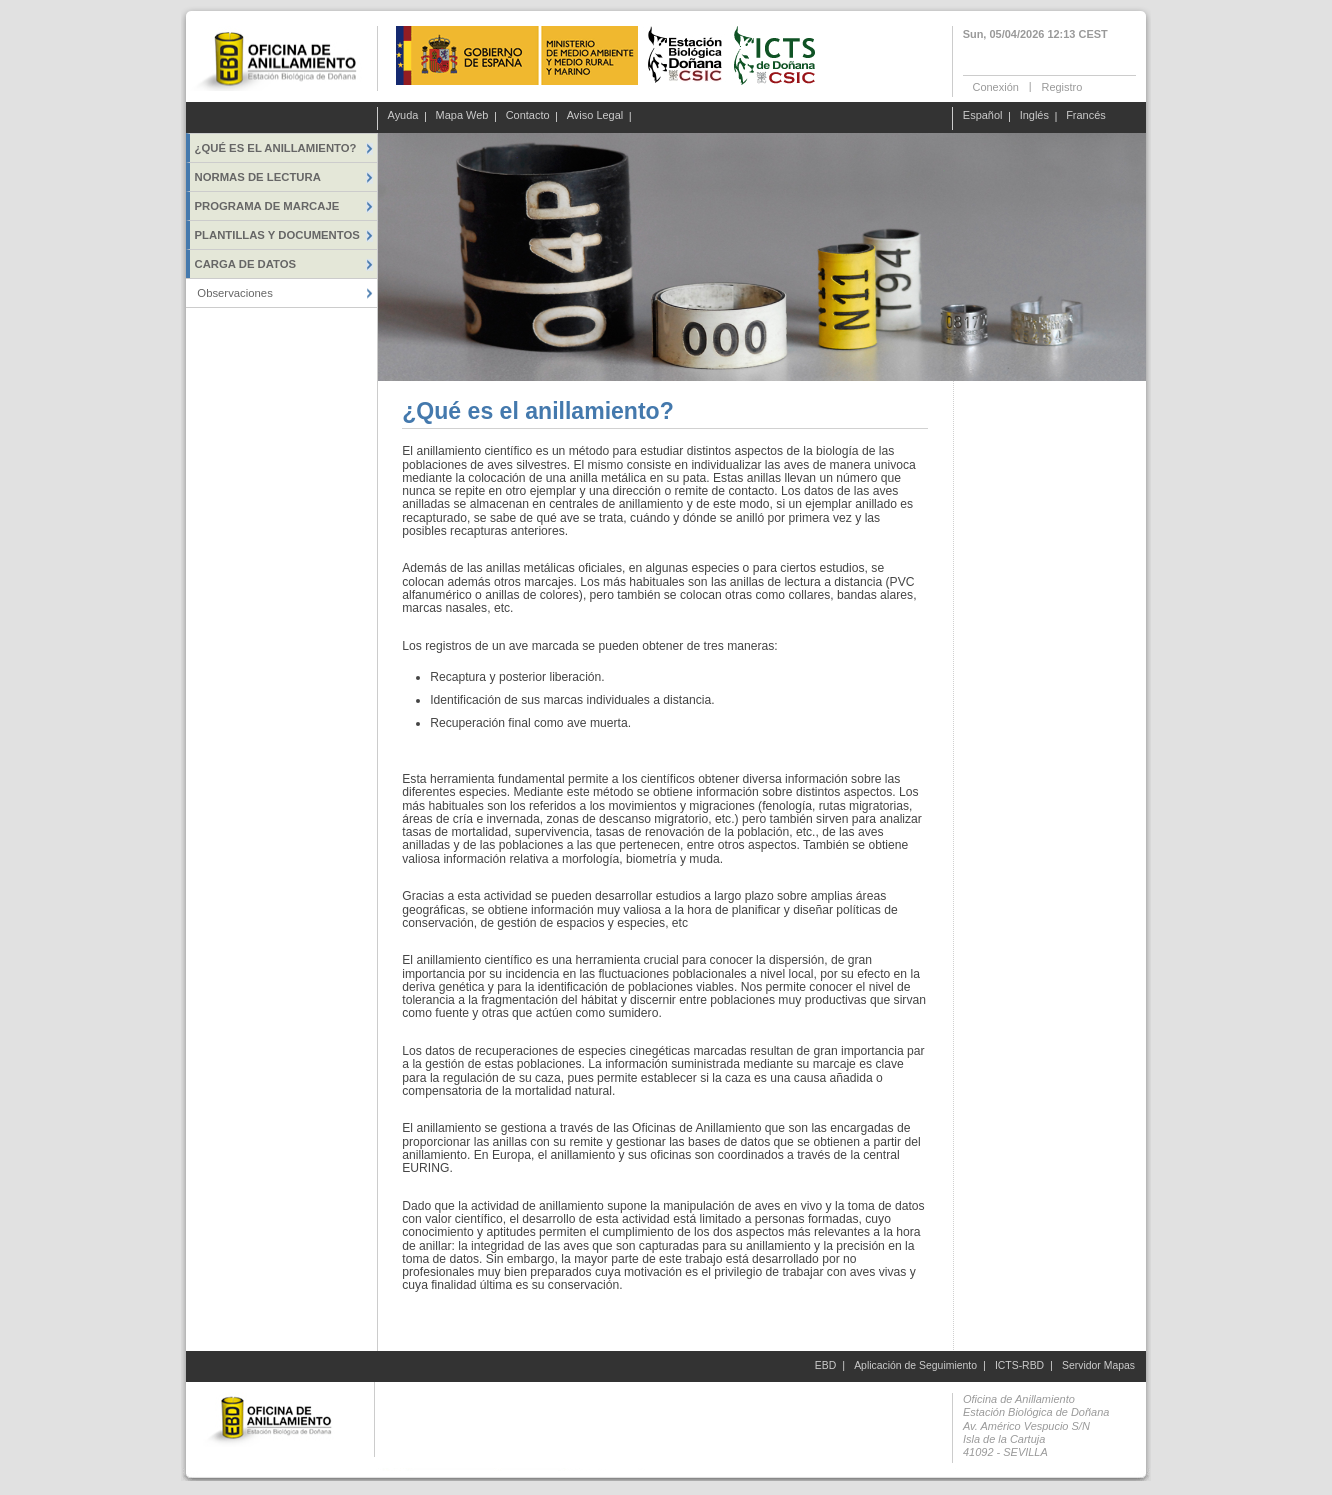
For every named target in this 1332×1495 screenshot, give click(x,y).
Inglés (1034, 116)
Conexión (996, 86)
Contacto (528, 116)
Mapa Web (462, 116)
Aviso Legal (595, 116)
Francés (1086, 116)
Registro (1061, 86)
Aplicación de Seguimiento (915, 1365)
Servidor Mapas (1098, 1365)
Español (983, 116)
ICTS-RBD (1019, 1365)
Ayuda (403, 116)
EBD (825, 1365)
